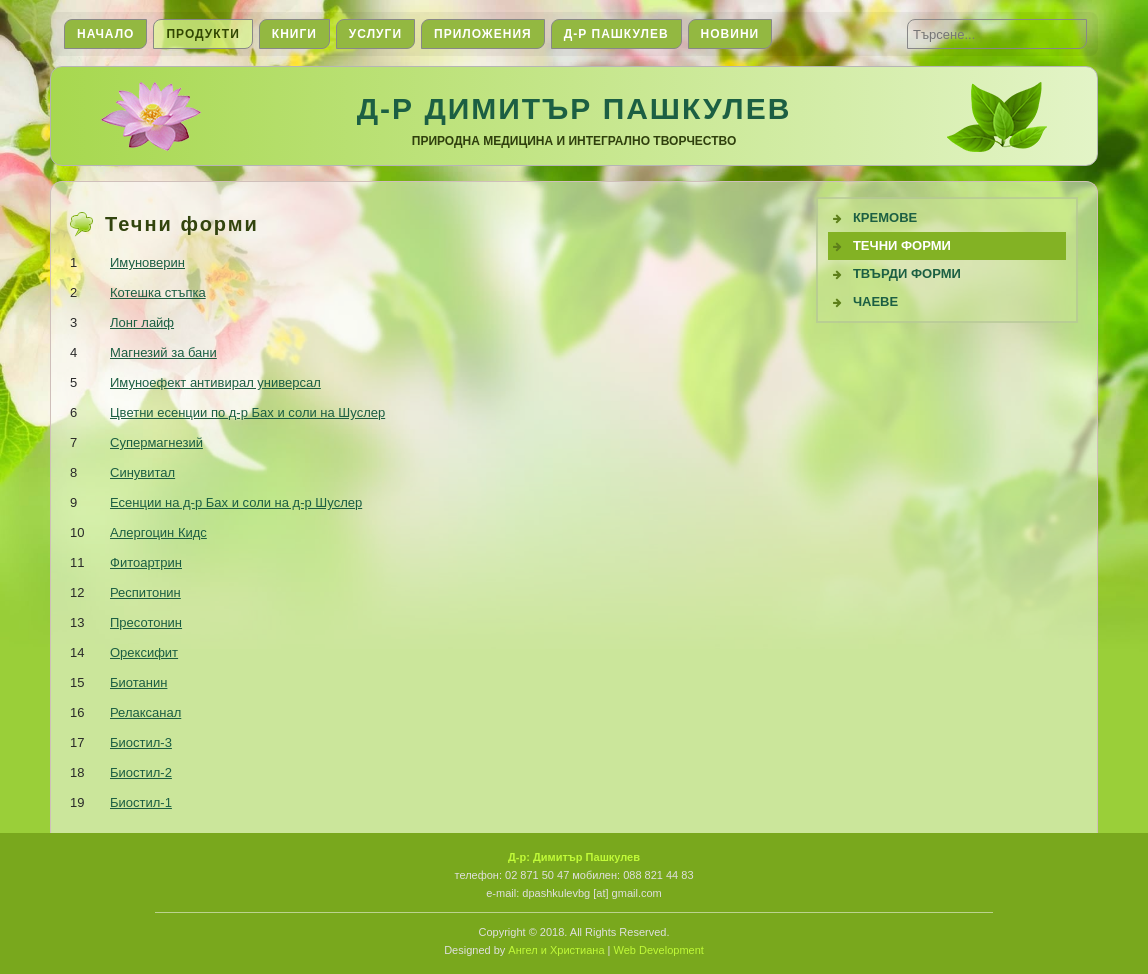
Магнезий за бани (163, 352)
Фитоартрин (146, 562)
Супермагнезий (156, 442)
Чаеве (875, 301)
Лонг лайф (142, 322)
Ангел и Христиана (556, 950)
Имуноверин (147, 262)
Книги (294, 34)
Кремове (885, 217)
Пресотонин (146, 622)
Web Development (659, 950)
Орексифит (144, 652)
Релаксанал (145, 712)
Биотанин (138, 682)
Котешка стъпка (158, 292)
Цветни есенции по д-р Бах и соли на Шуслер (247, 412)
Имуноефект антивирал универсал (215, 382)
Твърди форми (907, 273)
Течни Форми (902, 245)
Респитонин (145, 592)
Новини (730, 34)
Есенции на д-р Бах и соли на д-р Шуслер (236, 502)
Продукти (202, 34)
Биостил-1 (141, 802)
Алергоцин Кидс (158, 532)
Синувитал (142, 472)
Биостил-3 (141, 742)
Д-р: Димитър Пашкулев (574, 857)
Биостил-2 (141, 772)
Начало (105, 34)
